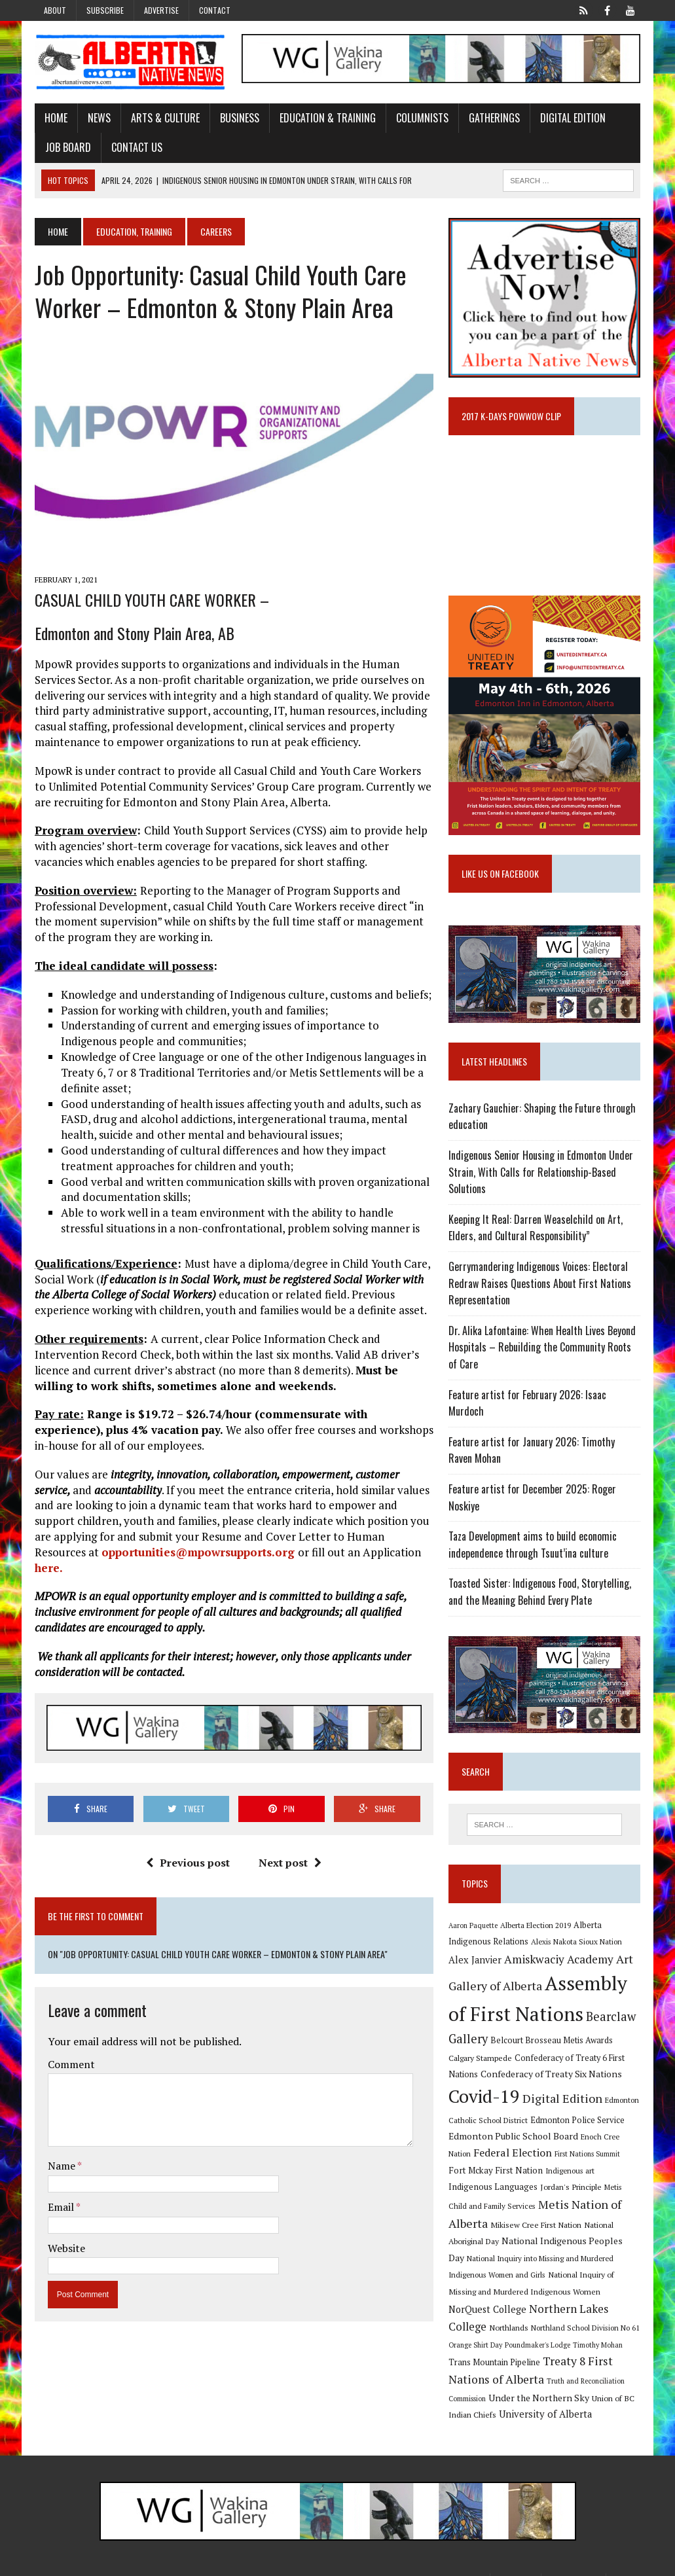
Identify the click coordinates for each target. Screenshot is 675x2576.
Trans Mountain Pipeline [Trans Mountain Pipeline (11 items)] (495, 2346)
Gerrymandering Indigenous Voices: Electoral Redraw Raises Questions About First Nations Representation (540, 1285)
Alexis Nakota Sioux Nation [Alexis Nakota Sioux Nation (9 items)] (577, 1944)
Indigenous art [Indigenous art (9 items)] (550, 2172)
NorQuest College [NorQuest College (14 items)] (518, 2292)
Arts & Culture (164, 118)
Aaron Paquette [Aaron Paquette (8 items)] (473, 1927)
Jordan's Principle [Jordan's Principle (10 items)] (525, 2189)
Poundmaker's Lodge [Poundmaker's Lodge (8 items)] (538, 2328)
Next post (290, 1863)
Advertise (161, 10)
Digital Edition (572, 118)
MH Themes (173, 2562)
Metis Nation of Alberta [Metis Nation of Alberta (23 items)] (542, 2206)
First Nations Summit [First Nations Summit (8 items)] (588, 2155)
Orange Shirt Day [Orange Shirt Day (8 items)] (476, 2328)
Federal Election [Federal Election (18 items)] (513, 2154)
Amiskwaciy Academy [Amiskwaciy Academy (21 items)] (559, 1961)
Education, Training (134, 231)
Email (61, 2207)
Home (55, 118)
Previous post (188, 1863)
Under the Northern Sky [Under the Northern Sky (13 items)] (539, 2380)
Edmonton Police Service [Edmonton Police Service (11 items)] (578, 2122)
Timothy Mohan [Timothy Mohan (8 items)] (598, 2328)
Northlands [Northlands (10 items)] (509, 2311)
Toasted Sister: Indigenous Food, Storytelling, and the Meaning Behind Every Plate (540, 1593)
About (55, 10)
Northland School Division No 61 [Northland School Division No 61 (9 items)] (586, 2311)
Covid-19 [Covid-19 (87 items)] (484, 2098)
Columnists (421, 118)
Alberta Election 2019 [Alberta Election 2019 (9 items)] (536, 1927)
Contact (214, 10)
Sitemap (627, 2562)
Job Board (67, 147)
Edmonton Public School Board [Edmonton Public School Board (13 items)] (514, 2138)
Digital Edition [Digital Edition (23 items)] (563, 2100)
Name (62, 2167)
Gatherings (493, 118)
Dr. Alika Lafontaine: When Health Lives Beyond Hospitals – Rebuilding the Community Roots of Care (542, 1349)
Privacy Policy (573, 2562)
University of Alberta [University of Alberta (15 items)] (546, 2397)
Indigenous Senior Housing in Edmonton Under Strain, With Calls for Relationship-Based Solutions (541, 1173)
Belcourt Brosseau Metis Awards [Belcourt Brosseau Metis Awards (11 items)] (552, 2042)
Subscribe (105, 10)
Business (239, 118)
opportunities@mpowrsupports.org (199, 1552)
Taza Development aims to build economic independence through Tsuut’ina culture (533, 1546)
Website (65, 2249)
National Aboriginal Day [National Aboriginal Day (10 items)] (552, 2224)
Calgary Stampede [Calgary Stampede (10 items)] (481, 2059)
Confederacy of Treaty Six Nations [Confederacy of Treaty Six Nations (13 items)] (552, 2076)
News (98, 118)
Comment (70, 2065)
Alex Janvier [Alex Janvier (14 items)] (475, 1962)
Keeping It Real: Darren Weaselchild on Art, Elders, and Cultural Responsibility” (536, 1229)
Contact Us (136, 147)
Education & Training (327, 118)
